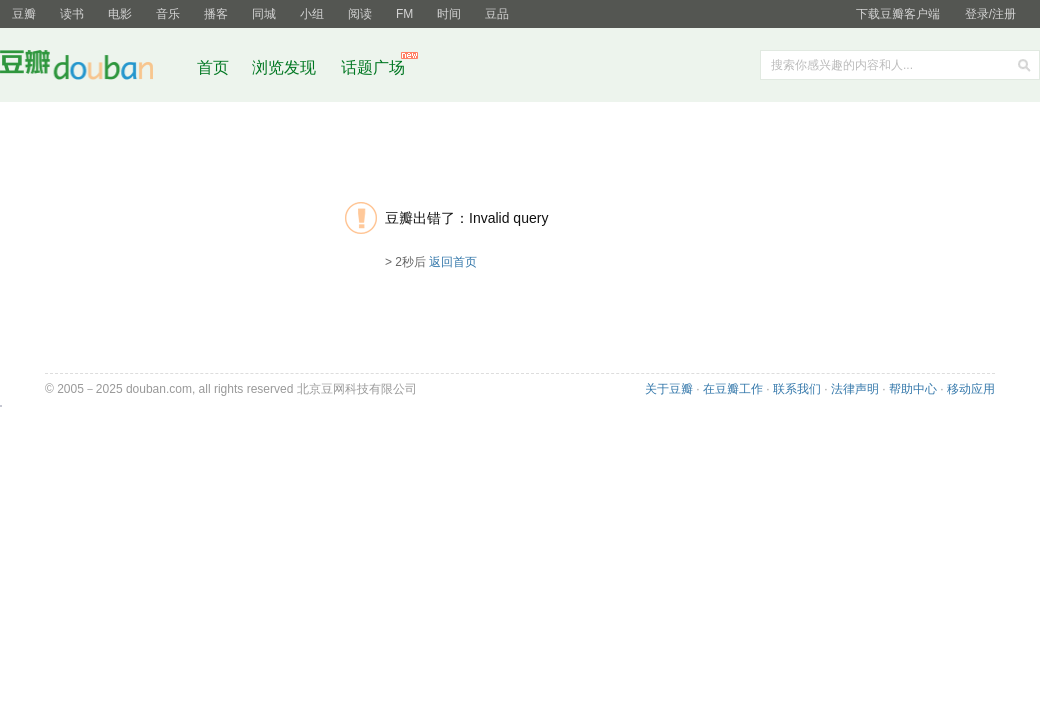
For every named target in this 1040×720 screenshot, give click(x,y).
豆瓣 (24, 14)
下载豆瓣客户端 (898, 14)
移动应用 (971, 389)
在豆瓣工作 (733, 389)
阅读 (360, 14)
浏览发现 (286, 67)
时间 (449, 14)
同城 (264, 14)
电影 (120, 14)
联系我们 (797, 389)
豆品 (497, 14)
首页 (213, 67)
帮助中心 (913, 389)
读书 (72, 14)
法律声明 (855, 389)
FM (404, 14)
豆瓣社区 (92, 68)
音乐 (168, 14)
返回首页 (453, 262)
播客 (216, 14)
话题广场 (373, 67)
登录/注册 (990, 14)
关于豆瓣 (669, 389)
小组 (312, 14)
